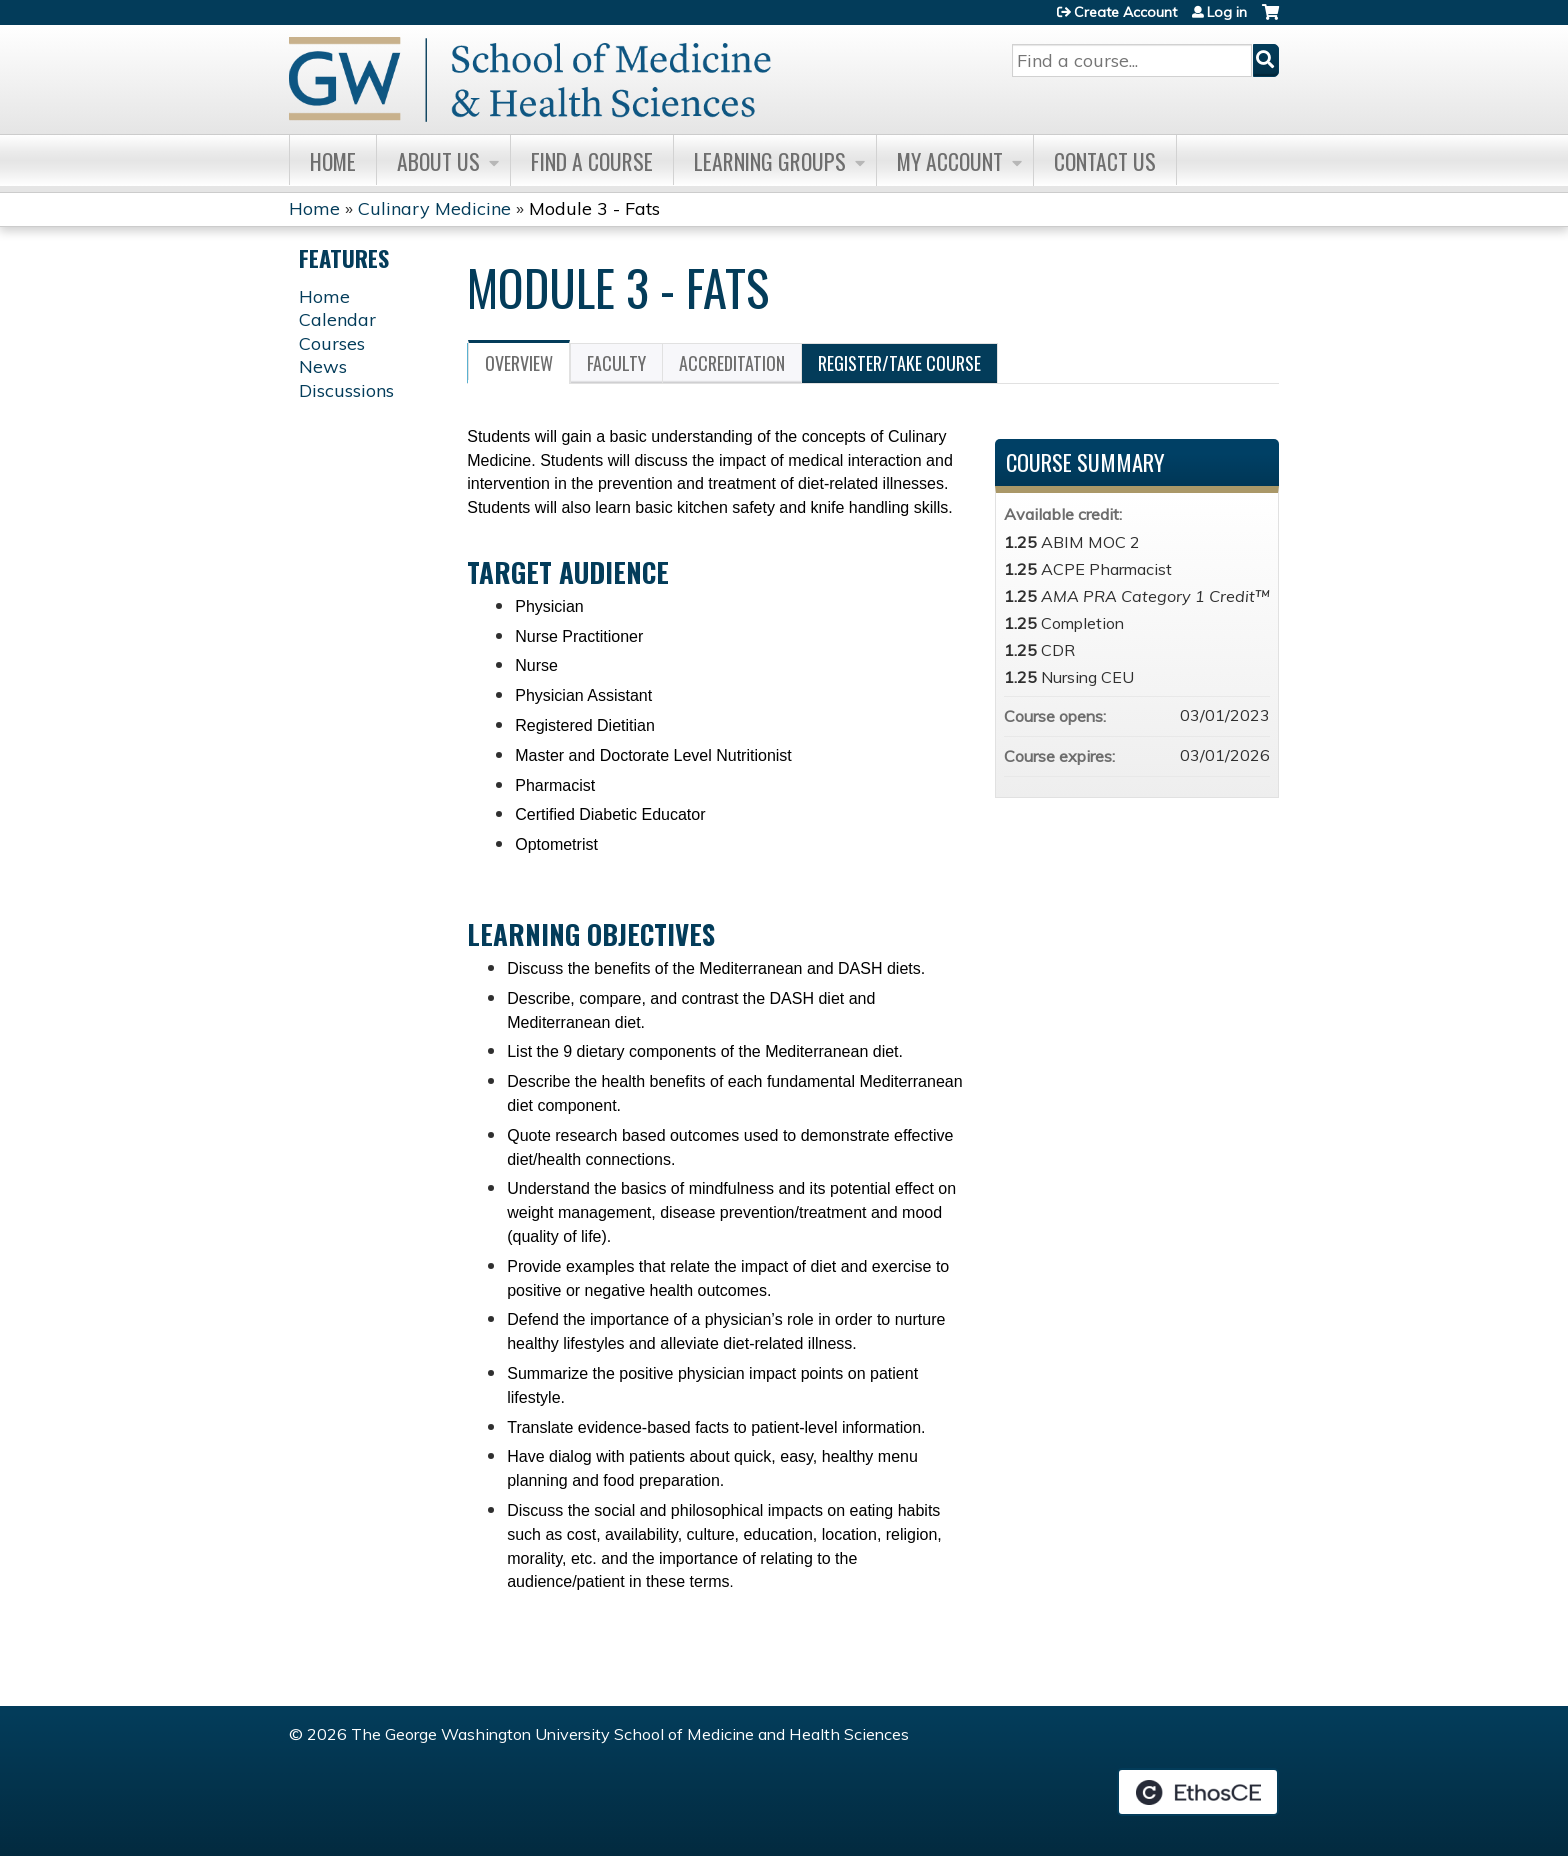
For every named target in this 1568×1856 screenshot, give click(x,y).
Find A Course (592, 161)
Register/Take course (899, 363)
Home (333, 161)
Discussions (346, 390)
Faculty (616, 363)
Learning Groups (770, 161)
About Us (438, 161)
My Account (950, 161)
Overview (519, 363)
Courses (332, 343)
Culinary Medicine (434, 208)
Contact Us (1105, 161)
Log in (1227, 12)
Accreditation (732, 363)
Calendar (337, 319)
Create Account (1125, 12)
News (323, 366)
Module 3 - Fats (594, 208)
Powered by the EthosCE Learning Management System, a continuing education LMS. (1198, 1792)
